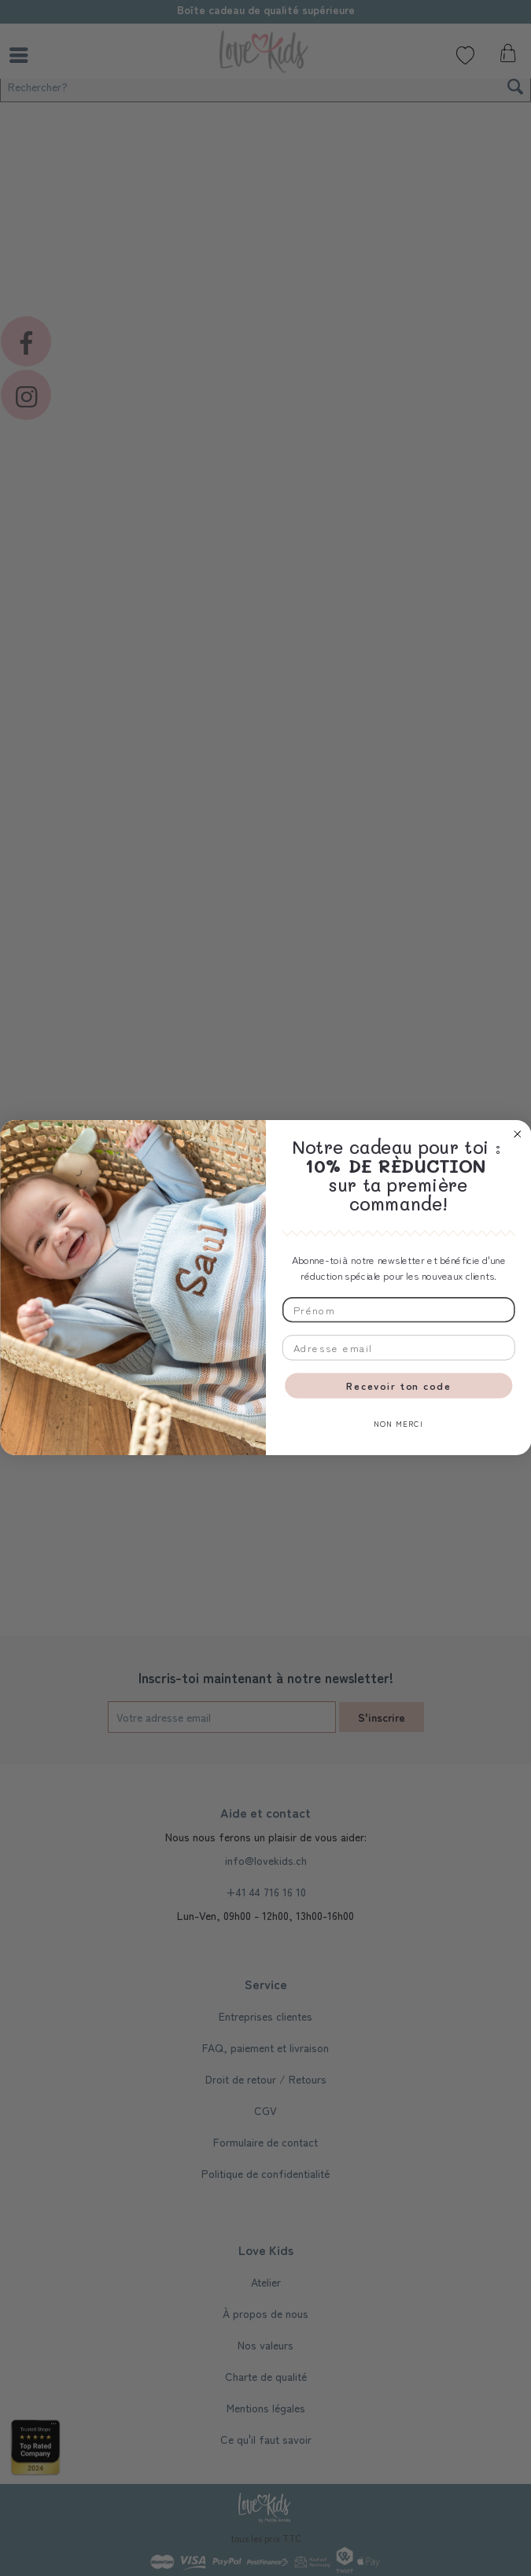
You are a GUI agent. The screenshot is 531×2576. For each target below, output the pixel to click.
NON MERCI (398, 1423)
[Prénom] (398, 1310)
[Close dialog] (517, 1133)
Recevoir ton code (398, 1386)
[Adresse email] (398, 1348)
